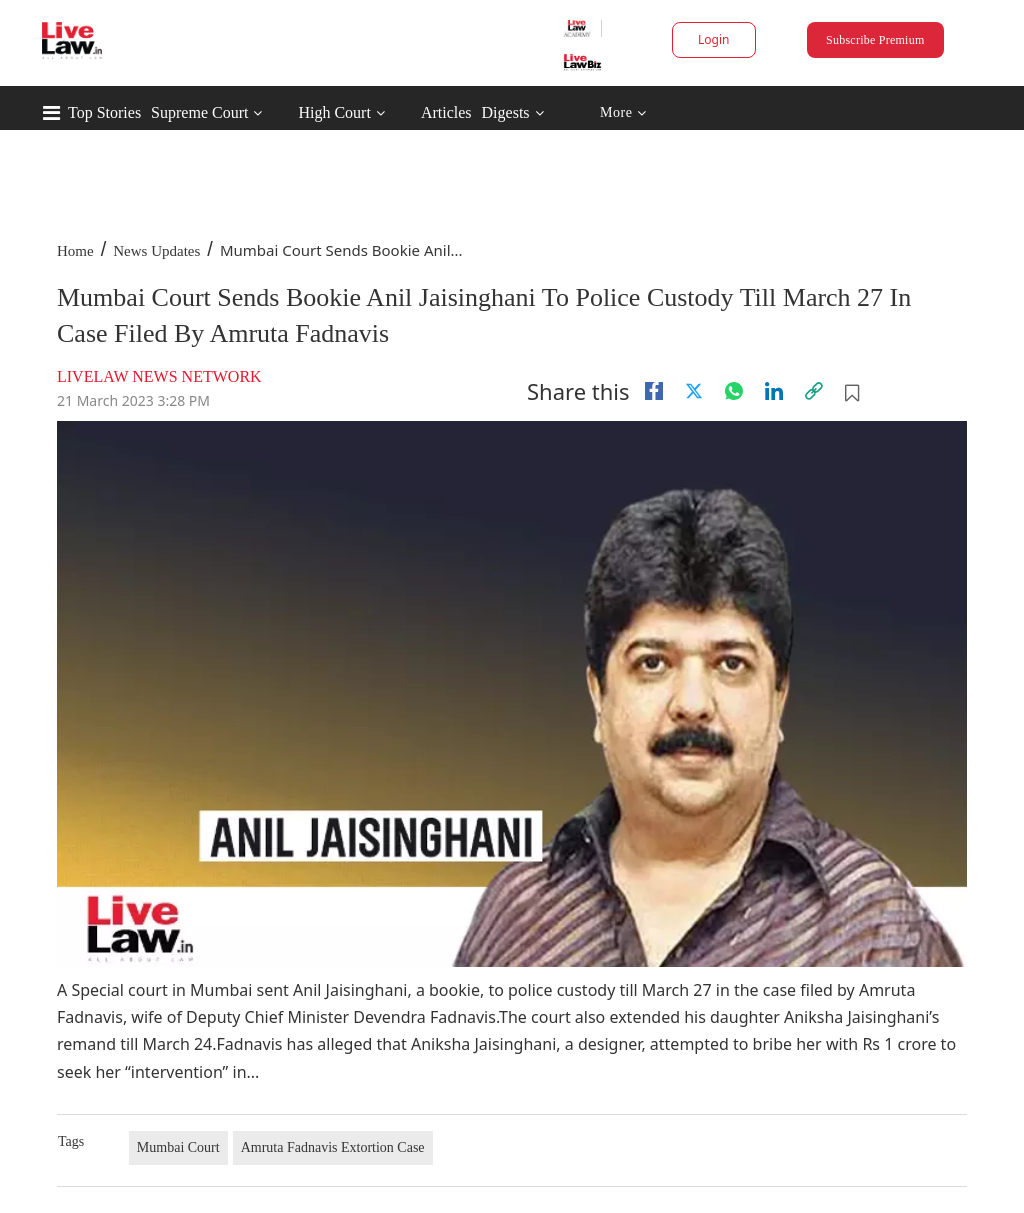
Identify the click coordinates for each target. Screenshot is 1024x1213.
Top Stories (104, 112)
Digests (506, 112)
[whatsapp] (734, 391)
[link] (814, 391)
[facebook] (654, 391)
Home (75, 251)
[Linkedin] (774, 391)
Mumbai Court (178, 1147)
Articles (446, 112)
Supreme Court (199, 112)
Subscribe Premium (875, 40)
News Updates (156, 251)
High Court (334, 112)
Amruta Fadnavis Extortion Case (333, 1147)
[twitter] (694, 391)
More (623, 113)
